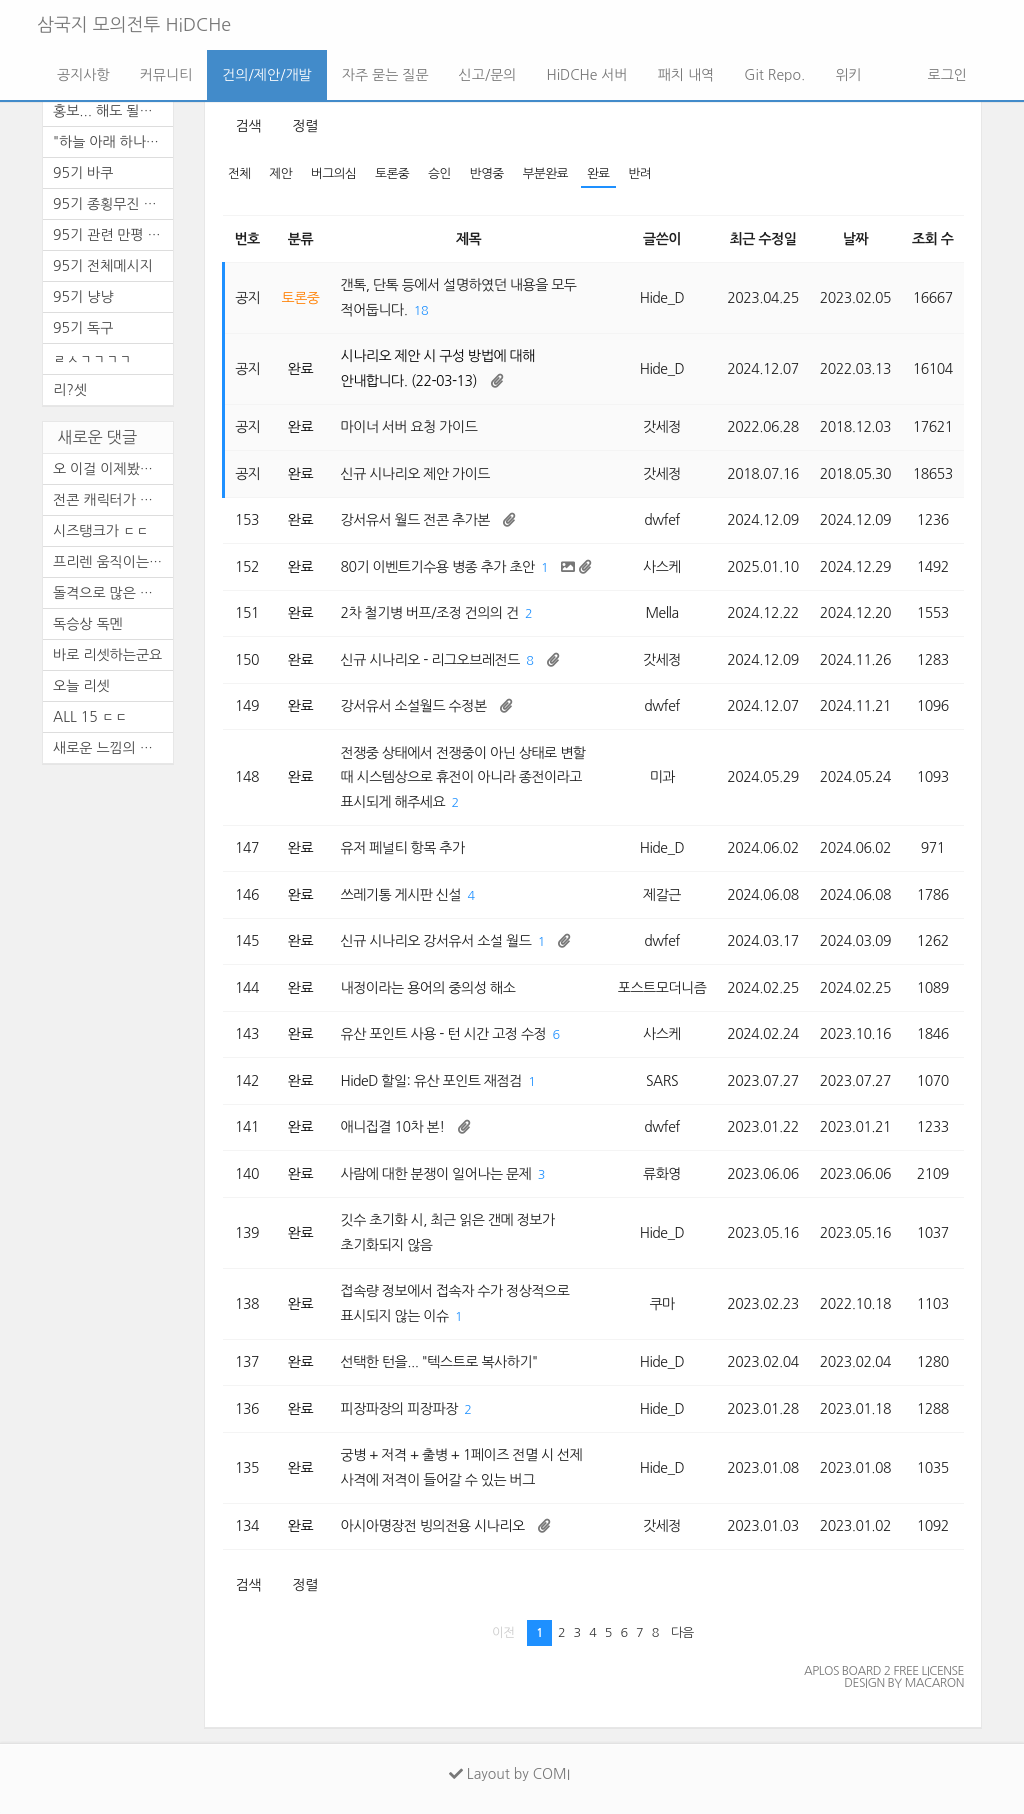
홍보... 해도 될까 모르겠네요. (113, 111)
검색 (248, 126)
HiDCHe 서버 (586, 75)
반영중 (487, 173)
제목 (468, 239)
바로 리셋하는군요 (107, 655)
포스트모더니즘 (662, 988)
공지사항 (83, 75)
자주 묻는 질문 (385, 75)
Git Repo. (774, 75)
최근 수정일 (763, 239)
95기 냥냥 (83, 297)
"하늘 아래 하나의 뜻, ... (113, 142)
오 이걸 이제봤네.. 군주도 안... (113, 469)
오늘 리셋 (81, 686)
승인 (439, 173)
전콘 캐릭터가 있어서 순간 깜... (113, 500)
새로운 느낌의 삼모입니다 (113, 748)
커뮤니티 (166, 75)
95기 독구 (83, 328)
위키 (848, 75)
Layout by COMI (509, 1774)
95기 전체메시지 (103, 266)
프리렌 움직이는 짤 (109, 562)
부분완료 (545, 173)
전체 (239, 173)
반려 (640, 173)
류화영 (662, 1174)
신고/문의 (488, 75)
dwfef (662, 520)
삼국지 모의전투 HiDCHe (134, 25)
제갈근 (662, 895)
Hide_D (662, 298)
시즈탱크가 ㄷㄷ (101, 531)
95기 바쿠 (83, 173)
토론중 (392, 173)
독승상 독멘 (88, 624)
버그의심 (333, 173)
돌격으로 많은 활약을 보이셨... (113, 593)
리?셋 (70, 390)
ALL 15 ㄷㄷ (90, 717)
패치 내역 (686, 75)
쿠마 (661, 1304)
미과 (661, 777)
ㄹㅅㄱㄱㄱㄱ (92, 359)
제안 (281, 173)
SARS (662, 1081)
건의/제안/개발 (266, 75)
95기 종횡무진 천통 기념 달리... (113, 204)
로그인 (945, 75)
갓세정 (662, 427)
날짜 (855, 239)
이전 (503, 1632)
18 (421, 310)
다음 (682, 1632)
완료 (598, 173)
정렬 (304, 126)
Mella (661, 613)
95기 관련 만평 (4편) (113, 235)
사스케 (662, 567)
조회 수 (932, 239)
